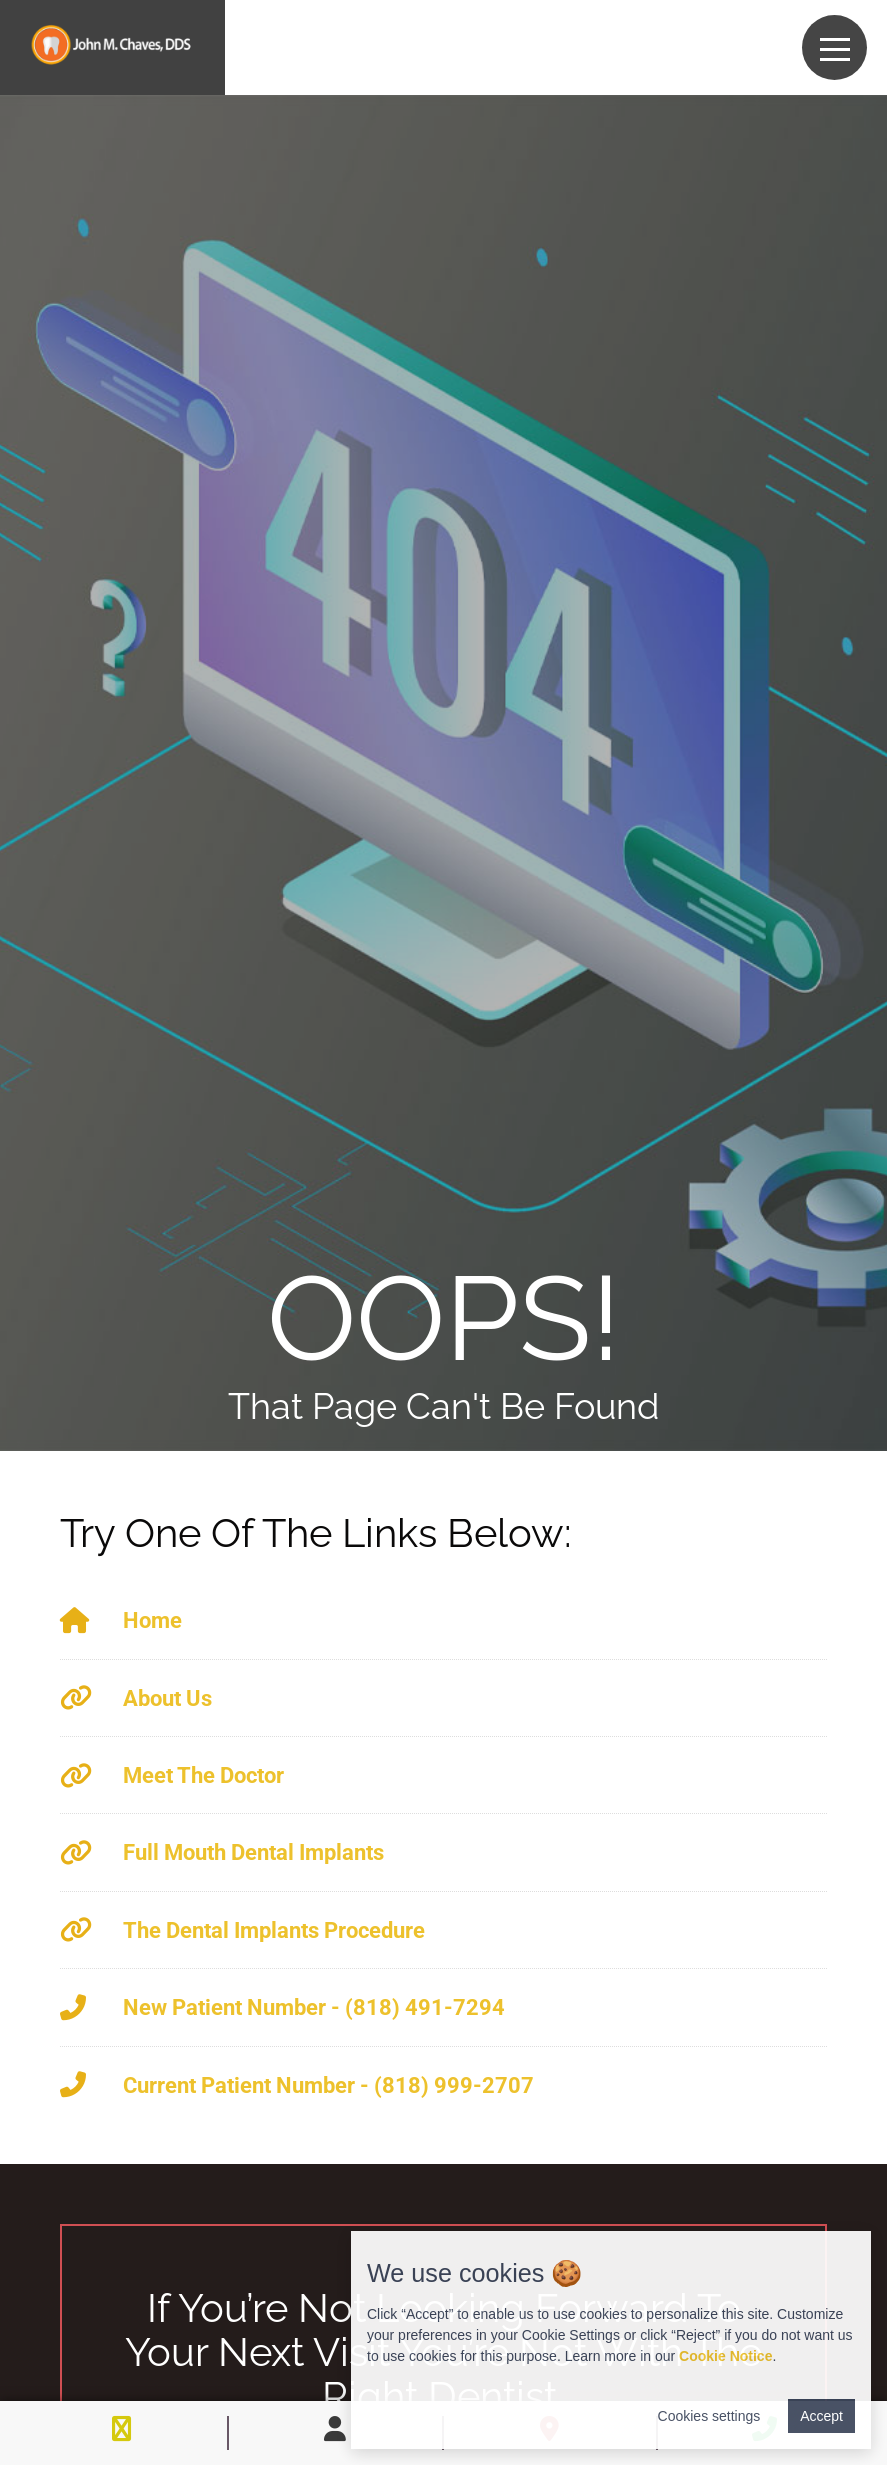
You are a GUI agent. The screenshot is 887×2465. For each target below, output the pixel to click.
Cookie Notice (725, 2356)
